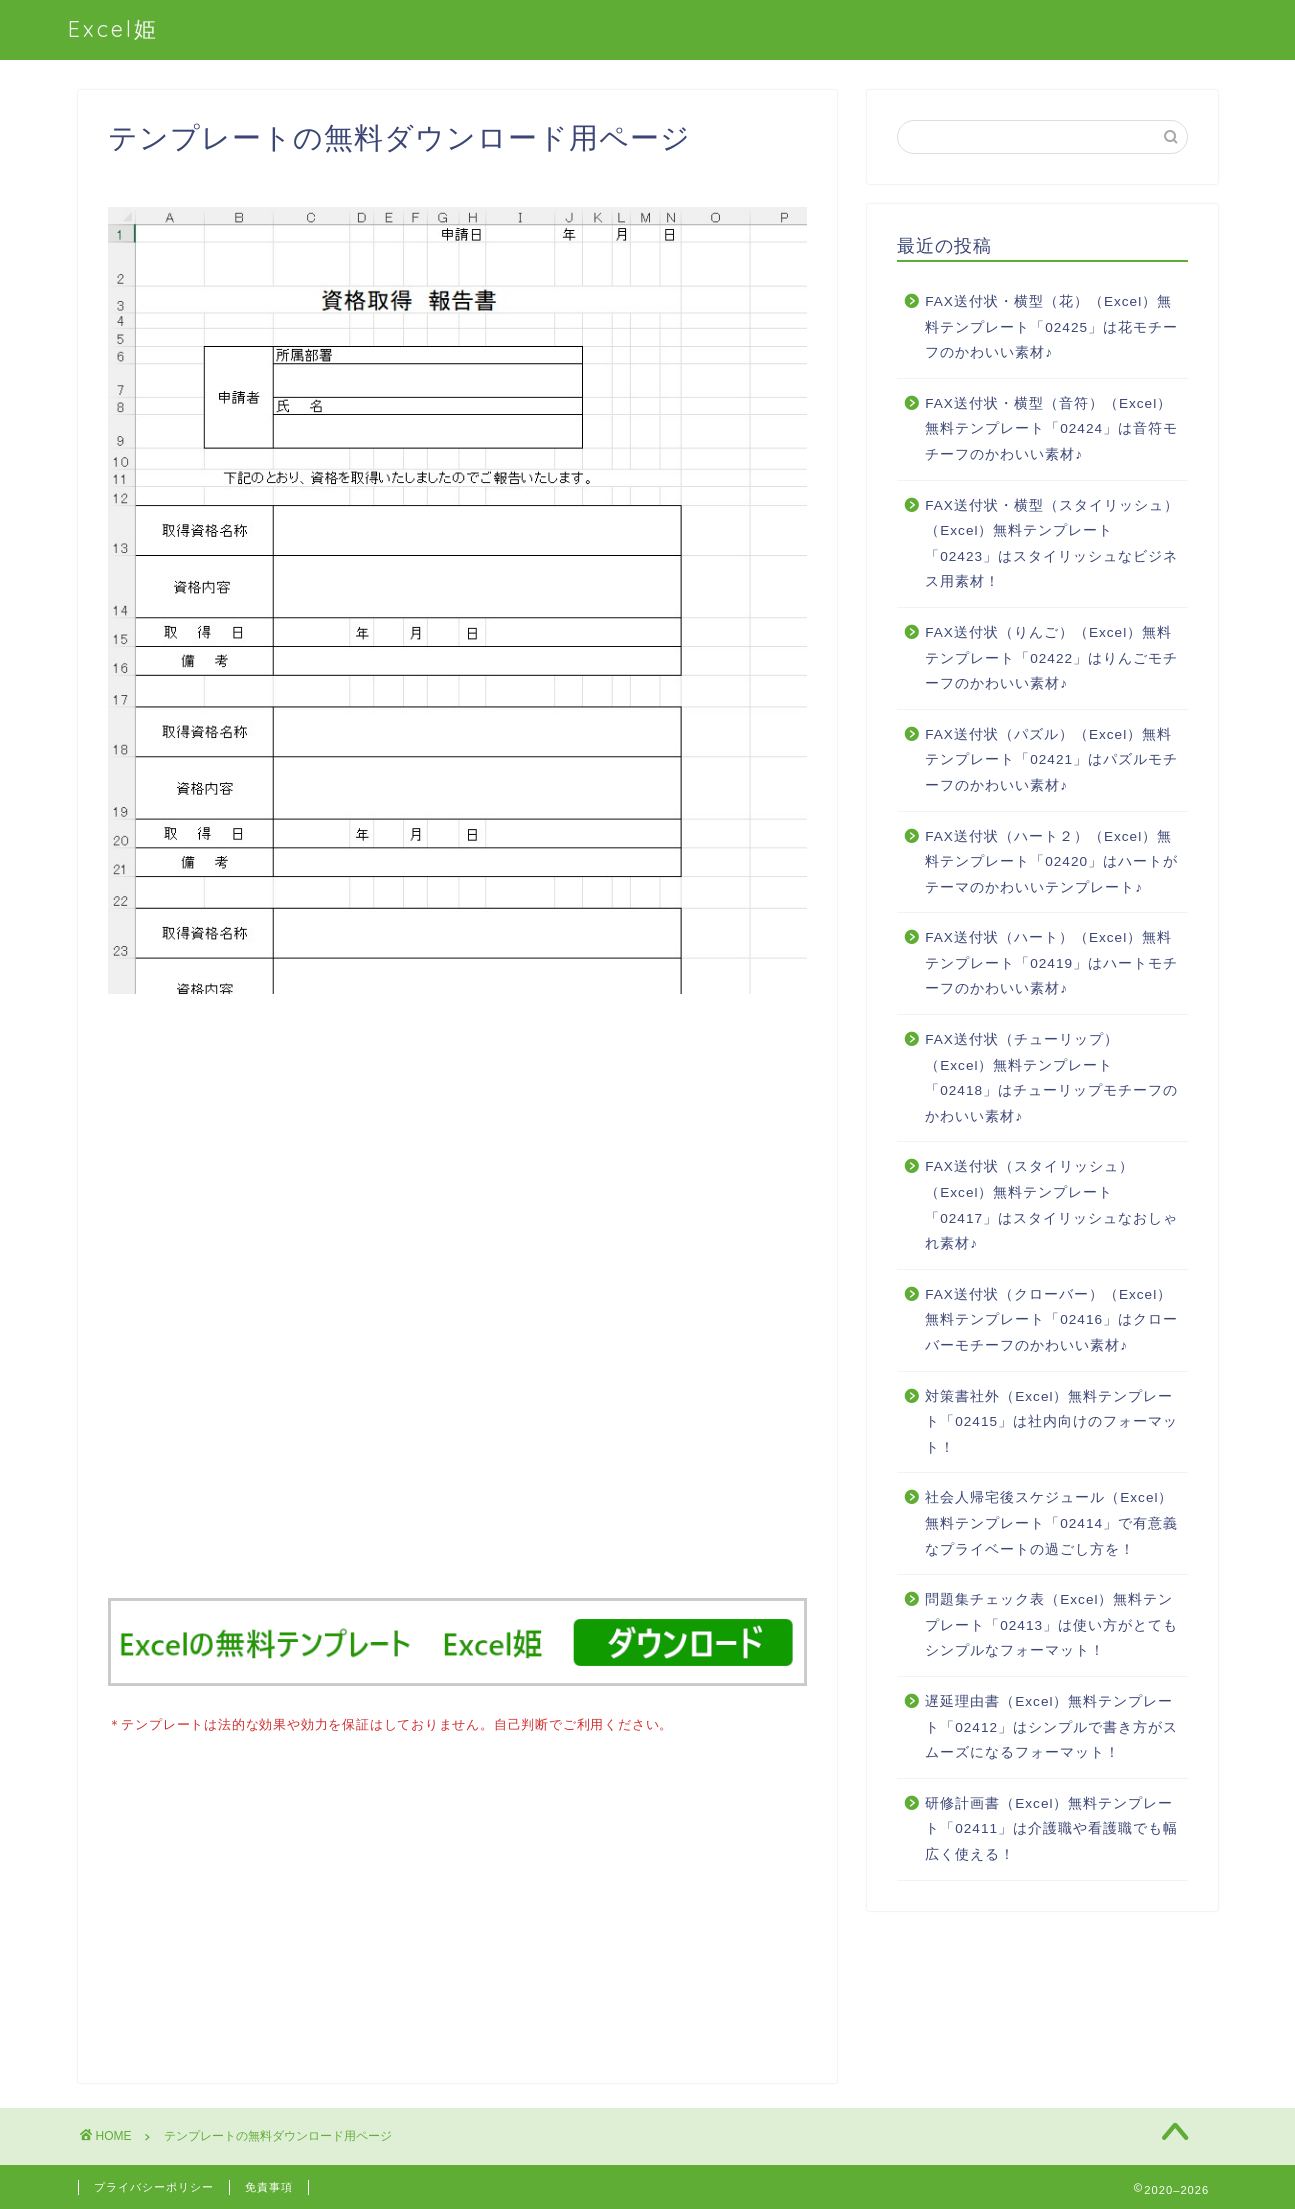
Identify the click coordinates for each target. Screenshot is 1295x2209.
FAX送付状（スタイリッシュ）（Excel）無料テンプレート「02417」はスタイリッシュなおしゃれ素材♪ (1051, 1205)
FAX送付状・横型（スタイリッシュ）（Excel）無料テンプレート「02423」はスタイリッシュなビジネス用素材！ (1052, 544)
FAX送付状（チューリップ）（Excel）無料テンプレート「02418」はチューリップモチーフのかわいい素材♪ (1051, 1078)
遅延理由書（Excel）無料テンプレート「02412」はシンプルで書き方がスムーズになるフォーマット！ (1051, 1727)
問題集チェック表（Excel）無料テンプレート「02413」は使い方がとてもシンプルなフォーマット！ (1051, 1625)
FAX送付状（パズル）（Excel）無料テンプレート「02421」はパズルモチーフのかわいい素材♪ (1051, 760)
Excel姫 (113, 28)
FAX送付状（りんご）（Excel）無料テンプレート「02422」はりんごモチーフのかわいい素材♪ (1051, 658)
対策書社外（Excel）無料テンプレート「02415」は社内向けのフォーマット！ (1051, 1422)
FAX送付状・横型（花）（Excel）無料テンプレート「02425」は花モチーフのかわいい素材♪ (1051, 327)
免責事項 (269, 2185)
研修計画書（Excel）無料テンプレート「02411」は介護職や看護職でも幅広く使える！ (1051, 1829)
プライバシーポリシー (154, 2185)
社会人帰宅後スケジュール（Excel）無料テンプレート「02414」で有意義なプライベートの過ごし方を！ (1051, 1523)
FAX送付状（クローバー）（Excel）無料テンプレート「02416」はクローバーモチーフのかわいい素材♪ (1051, 1320)
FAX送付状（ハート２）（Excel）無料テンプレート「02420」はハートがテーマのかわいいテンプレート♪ (1051, 862)
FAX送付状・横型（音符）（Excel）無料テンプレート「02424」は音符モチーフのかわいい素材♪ (1051, 429)
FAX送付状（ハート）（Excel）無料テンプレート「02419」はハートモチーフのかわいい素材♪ (1051, 963)
